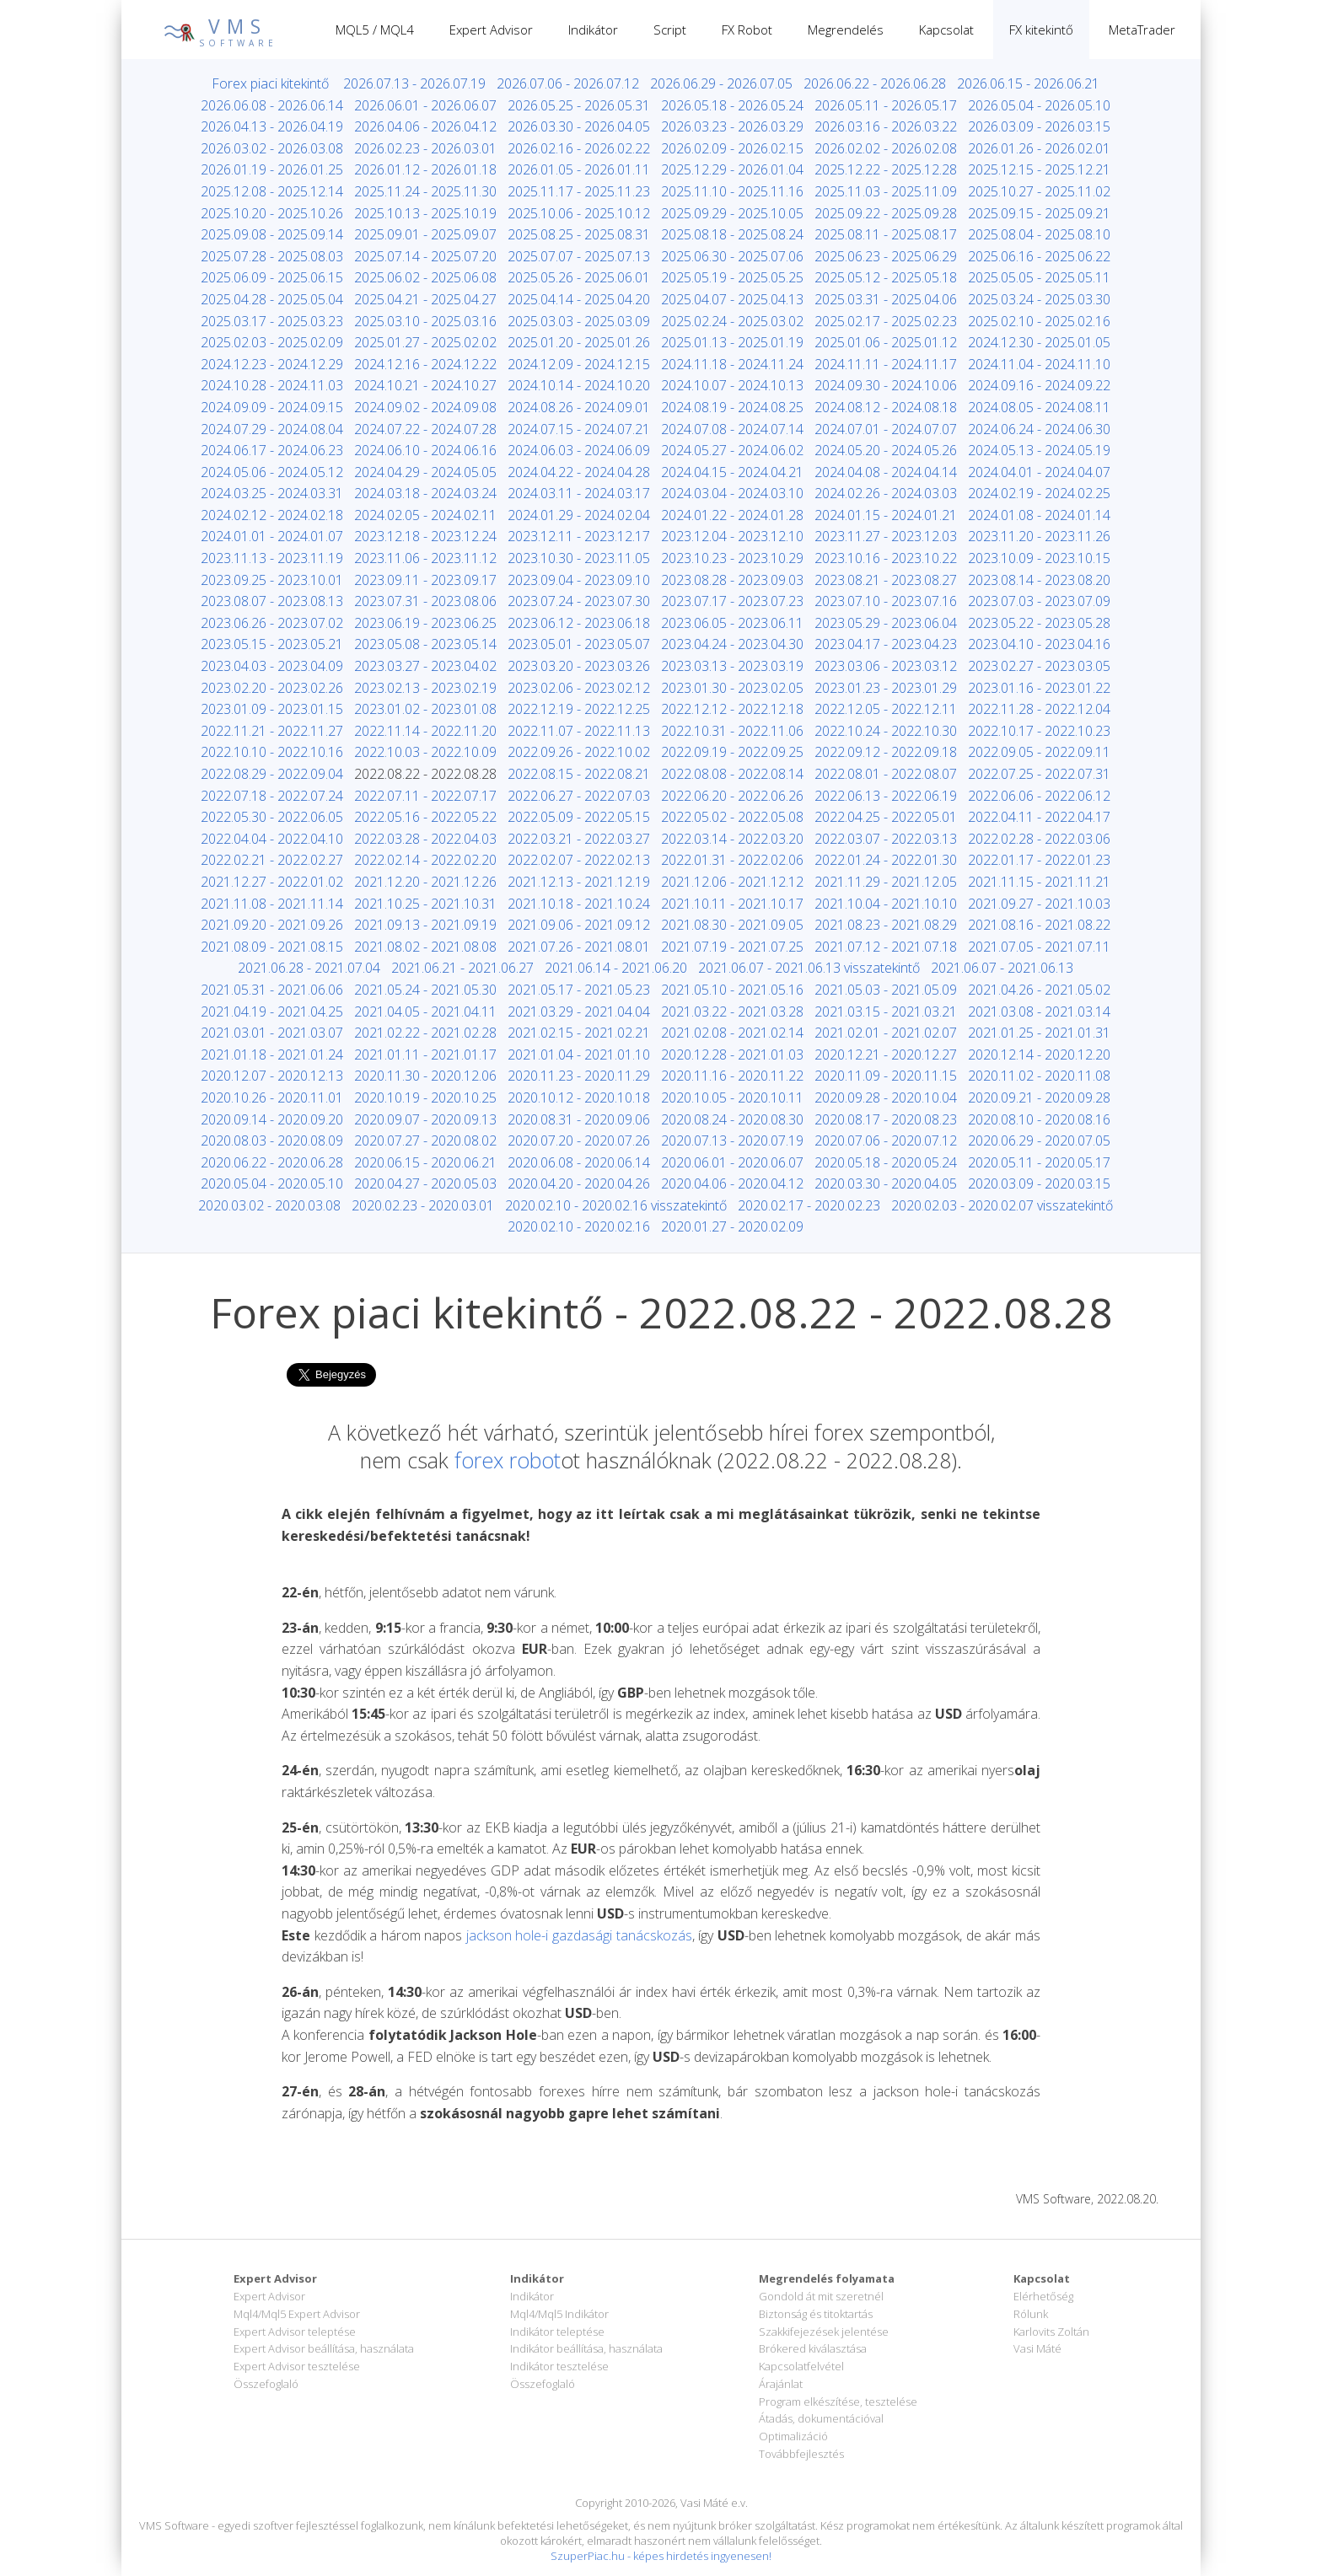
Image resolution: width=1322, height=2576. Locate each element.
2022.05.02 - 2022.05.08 (732, 817)
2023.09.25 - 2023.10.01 (272, 580)
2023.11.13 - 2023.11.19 (272, 558)
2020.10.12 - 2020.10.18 (579, 1097)
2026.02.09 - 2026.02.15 (732, 148)
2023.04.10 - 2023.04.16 (1039, 644)
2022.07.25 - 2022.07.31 (1039, 774)
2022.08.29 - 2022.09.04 (272, 774)
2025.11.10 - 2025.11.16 (732, 191)
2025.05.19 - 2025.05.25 (732, 277)
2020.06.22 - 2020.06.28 (272, 1162)
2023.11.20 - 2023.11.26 (1039, 536)
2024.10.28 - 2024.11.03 (272, 385)
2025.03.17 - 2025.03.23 (272, 321)
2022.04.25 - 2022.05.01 (885, 817)
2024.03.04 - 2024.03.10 (732, 493)
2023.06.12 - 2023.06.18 (579, 623)
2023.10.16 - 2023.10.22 (885, 558)
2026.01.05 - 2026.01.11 (579, 169)
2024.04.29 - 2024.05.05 (425, 472)
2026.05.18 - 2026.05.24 (732, 105)
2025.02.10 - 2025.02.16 (1039, 321)
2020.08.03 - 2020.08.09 (272, 1140)
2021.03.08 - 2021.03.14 (1039, 1011)
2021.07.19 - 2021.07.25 (732, 946)
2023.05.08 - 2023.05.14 (425, 644)
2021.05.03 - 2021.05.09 (885, 989)
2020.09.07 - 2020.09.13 (425, 1119)
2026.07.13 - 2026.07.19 (414, 83)
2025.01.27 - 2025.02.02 (425, 342)
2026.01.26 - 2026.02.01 (1039, 148)
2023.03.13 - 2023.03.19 (732, 666)
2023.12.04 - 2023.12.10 (732, 536)
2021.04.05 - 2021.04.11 (425, 1011)
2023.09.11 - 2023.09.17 (425, 580)
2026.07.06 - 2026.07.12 (568, 83)
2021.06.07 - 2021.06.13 (1002, 967)
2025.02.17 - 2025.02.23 (885, 321)
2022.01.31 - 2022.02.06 (732, 860)
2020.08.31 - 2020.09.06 (579, 1119)
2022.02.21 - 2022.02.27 (272, 860)
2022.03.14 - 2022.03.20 (732, 838)
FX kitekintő (1041, 29)
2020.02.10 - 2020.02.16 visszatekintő (616, 1205)
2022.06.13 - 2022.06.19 (885, 795)
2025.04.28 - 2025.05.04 (272, 299)
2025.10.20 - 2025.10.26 (272, 213)
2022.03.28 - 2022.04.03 (425, 838)
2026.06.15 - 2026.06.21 (1028, 83)
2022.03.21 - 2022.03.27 (579, 838)
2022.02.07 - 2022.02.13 (579, 860)
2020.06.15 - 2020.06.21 (425, 1162)
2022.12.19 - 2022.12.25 (579, 709)
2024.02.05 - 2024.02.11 (425, 515)
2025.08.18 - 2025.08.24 (732, 234)
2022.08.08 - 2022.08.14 (732, 774)
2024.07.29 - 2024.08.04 (272, 429)
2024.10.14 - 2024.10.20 (579, 385)
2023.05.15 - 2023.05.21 (272, 644)
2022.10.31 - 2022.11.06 (732, 731)
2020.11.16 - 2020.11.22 (732, 1075)
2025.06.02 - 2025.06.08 (425, 277)
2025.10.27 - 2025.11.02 (1039, 191)
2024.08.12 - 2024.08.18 (885, 407)
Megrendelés (846, 29)
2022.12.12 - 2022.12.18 (732, 709)
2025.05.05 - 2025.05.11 (1039, 277)
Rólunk (1030, 2313)
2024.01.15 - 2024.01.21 (885, 515)
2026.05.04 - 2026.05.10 (1039, 105)
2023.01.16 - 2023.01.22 (1039, 688)
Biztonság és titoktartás (816, 2313)
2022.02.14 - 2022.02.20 (425, 860)
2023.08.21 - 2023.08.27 (885, 580)
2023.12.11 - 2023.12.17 (579, 536)
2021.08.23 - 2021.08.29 (885, 924)
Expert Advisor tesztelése (297, 2366)
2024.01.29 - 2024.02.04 (579, 515)
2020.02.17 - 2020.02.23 (809, 1205)
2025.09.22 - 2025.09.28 (885, 213)
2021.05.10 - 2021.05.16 (732, 989)
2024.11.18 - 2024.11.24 (732, 364)
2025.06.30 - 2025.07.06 (732, 256)
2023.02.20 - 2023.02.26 (272, 688)
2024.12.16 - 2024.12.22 (425, 364)
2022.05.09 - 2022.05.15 (579, 817)
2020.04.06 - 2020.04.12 (732, 1183)
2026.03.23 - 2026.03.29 (732, 126)
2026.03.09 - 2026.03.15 (1039, 126)
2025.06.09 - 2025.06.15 (272, 277)
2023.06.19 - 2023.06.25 (425, 623)
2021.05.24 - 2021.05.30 (425, 989)
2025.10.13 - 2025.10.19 (425, 213)
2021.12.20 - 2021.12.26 (425, 881)
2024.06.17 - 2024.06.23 (272, 450)
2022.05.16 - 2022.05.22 (425, 817)
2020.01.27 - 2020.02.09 (732, 1226)
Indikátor (593, 29)
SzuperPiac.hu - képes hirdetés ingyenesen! (661, 2555)
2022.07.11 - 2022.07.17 (425, 795)
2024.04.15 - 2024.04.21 (732, 472)
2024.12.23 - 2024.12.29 (272, 364)
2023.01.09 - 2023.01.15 (272, 709)
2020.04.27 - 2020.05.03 (425, 1183)
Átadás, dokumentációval (821, 2418)
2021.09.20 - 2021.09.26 (272, 924)
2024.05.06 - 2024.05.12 (272, 472)
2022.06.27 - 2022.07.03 (579, 795)
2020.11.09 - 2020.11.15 (885, 1075)
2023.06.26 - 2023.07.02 (272, 623)
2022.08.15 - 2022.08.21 (579, 774)
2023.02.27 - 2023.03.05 (1039, 666)
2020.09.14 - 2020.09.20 (272, 1119)
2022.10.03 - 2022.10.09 (425, 752)
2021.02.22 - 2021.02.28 (425, 1032)
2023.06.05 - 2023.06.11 (732, 623)
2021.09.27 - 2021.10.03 (1039, 903)
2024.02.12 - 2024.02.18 (272, 515)
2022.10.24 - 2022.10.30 (885, 731)
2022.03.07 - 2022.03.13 (885, 838)
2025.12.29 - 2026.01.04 (732, 169)
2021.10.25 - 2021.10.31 (425, 903)
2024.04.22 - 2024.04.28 (579, 472)
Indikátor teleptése (557, 2331)
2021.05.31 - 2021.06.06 (272, 989)
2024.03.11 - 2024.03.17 (579, 493)
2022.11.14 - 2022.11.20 (425, 731)
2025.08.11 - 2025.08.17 (885, 234)
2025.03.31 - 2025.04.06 (885, 299)
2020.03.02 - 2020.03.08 (269, 1205)
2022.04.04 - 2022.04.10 (272, 838)
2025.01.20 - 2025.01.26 (579, 342)
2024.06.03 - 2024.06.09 (579, 450)
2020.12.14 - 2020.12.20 (1039, 1054)
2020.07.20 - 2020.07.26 (579, 1140)
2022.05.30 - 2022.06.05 (272, 817)
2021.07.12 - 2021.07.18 (885, 946)
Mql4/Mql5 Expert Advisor (297, 2313)
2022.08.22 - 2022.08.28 (425, 774)
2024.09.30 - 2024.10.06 (885, 385)
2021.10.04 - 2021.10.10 (885, 903)
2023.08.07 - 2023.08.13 (272, 601)
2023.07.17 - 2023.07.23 (732, 601)
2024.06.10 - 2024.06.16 (425, 450)
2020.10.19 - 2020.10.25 (425, 1097)
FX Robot (747, 29)
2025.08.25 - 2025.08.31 (579, 234)
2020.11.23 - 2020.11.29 (579, 1075)
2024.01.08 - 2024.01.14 (1039, 515)
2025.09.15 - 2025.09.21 (1039, 213)
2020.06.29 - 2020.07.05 (1039, 1140)
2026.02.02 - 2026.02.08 (885, 148)
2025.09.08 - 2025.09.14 (272, 234)
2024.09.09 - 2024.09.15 (272, 407)
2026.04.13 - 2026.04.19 (272, 126)
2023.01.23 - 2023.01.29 (885, 688)
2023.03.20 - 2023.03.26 (579, 666)
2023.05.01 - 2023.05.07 (579, 644)
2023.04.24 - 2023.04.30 (732, 644)
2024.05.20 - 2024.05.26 (885, 450)
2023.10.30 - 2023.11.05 (579, 558)
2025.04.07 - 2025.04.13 (732, 299)
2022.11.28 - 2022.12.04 (1039, 709)
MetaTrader (1142, 29)
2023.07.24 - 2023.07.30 (579, 601)
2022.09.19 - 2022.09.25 (732, 752)
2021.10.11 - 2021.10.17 (732, 903)
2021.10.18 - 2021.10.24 (579, 903)
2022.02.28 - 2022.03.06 (1039, 838)
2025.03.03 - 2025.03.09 (579, 321)
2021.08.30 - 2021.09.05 (732, 924)
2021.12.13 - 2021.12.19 (579, 881)
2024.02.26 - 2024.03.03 (885, 493)
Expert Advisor (491, 29)
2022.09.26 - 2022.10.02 (579, 752)
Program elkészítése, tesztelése (838, 2401)
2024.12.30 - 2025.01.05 (1039, 342)
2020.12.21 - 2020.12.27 (885, 1054)
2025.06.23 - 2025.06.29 (885, 256)
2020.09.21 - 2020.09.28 (1039, 1097)
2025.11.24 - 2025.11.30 (425, 191)
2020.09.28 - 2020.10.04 (885, 1097)
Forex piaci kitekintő (270, 83)
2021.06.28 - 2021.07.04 (309, 967)
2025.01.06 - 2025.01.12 (885, 342)
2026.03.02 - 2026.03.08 (272, 148)
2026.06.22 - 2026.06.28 (874, 83)
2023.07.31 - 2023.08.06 (425, 601)
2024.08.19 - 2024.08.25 (732, 407)
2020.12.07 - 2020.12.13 (272, 1075)
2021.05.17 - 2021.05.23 (579, 989)
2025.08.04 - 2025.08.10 (1039, 234)
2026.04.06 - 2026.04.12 (425, 126)
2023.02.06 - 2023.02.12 (579, 688)
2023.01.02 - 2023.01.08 (425, 709)
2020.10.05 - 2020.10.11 (732, 1097)
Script (669, 29)
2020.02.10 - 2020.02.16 (579, 1226)
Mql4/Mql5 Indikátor (559, 2313)
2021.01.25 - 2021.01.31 (1039, 1032)
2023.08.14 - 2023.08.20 (1039, 580)
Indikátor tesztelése (559, 2366)
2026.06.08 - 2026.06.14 (272, 105)
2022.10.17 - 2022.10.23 (1039, 731)
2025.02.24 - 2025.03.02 (732, 321)
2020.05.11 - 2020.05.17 (1039, 1162)
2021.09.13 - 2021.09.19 (425, 924)
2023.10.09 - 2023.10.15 (1039, 558)
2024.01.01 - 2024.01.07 (272, 536)
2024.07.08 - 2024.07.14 (732, 429)
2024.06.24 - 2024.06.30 (1039, 429)
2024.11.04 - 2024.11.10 (1039, 364)
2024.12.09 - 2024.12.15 (579, 364)
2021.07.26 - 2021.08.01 (579, 946)
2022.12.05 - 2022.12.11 (885, 709)
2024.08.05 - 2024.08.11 (1039, 407)
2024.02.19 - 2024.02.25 (1039, 493)
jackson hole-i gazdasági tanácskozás (579, 1935)
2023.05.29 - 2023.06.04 (885, 623)
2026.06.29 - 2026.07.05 (721, 83)
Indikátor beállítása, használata (586, 2348)
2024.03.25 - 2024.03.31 (272, 493)
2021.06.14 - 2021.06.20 (616, 967)
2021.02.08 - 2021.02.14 (732, 1032)
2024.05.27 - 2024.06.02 (732, 450)
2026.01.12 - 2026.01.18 (425, 169)
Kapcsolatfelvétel (801, 2366)
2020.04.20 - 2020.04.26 (579, 1183)
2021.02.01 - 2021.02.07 (885, 1032)
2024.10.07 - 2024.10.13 (732, 385)
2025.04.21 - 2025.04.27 (425, 299)
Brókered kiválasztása (813, 2348)
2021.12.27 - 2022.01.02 (272, 881)
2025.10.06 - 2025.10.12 (579, 213)
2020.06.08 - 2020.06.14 (579, 1162)
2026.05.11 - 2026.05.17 (885, 105)
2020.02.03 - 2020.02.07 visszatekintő (1002, 1205)
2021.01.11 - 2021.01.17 (425, 1054)
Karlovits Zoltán (1051, 2331)
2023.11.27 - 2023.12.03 (885, 536)
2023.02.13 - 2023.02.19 (425, 688)
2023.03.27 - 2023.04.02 (425, 666)
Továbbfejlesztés (801, 2453)
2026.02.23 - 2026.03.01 (425, 148)
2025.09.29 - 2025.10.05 (732, 213)
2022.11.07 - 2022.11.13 (579, 731)
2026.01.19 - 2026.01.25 (272, 169)
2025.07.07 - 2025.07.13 (579, 256)
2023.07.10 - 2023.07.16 (885, 601)
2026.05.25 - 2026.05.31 (579, 105)
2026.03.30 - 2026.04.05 (579, 126)
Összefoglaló (266, 2383)
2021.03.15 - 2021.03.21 (885, 1011)
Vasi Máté (1037, 2348)
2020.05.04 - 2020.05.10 (272, 1183)
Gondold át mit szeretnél (821, 2296)
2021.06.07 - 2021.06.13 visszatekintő (809, 967)
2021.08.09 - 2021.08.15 (272, 946)
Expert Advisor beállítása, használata (324, 2348)
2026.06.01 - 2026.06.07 (425, 105)
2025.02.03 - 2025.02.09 (272, 342)
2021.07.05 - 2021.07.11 (1039, 946)
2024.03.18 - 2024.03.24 (425, 493)
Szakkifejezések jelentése (824, 2331)
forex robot (507, 1460)
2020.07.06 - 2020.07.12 (885, 1140)
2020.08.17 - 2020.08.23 (885, 1119)
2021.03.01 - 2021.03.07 (272, 1032)
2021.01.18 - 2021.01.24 (272, 1054)
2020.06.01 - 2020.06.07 (732, 1162)
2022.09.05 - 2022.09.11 (1039, 752)
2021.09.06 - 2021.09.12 (579, 924)
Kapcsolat (946, 29)
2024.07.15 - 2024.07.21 (579, 429)
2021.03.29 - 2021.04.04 (579, 1011)
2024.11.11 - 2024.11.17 (885, 364)
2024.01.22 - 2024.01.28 (732, 515)
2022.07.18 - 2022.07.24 (272, 795)
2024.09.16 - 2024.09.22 (1039, 385)
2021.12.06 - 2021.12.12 (732, 881)
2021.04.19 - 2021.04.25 (272, 1011)
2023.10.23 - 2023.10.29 (732, 558)
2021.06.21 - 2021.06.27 (462, 967)
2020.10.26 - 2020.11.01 (272, 1097)
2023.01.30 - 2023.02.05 (732, 688)
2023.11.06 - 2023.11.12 (425, 558)
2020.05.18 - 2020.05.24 (885, 1162)
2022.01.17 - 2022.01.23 (1039, 860)
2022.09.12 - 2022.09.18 (885, 752)
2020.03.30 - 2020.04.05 (885, 1183)
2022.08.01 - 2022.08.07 (885, 774)
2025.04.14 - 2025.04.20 (579, 299)
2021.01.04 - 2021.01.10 (579, 1054)
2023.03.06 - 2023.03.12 (885, 666)
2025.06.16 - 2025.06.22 (1039, 256)
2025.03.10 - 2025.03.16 (425, 321)
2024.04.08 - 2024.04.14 (885, 472)
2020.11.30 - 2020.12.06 (425, 1075)
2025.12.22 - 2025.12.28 (885, 169)
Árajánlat (781, 2383)
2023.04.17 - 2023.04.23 (885, 644)
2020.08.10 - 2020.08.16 (1039, 1119)
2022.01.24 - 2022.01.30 (885, 860)
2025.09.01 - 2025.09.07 (425, 234)
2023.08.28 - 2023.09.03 (732, 580)
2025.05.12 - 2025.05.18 (885, 277)
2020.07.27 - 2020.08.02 (425, 1140)
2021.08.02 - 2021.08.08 (425, 946)
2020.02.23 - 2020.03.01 (423, 1205)
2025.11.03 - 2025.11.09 (885, 191)
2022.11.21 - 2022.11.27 (272, 731)
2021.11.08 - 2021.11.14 (272, 903)
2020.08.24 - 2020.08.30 (732, 1119)
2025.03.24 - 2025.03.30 (1039, 299)
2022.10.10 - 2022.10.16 (272, 752)
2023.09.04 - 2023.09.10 (579, 580)
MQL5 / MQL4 (375, 29)
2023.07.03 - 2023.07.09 (1039, 601)
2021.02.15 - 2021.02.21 (579, 1032)
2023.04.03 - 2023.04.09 (272, 666)
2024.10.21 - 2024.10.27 (425, 385)
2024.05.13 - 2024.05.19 (1039, 450)
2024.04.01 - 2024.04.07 (1039, 472)
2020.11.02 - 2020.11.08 (1039, 1075)
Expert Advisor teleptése (295, 2331)
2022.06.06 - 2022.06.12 (1039, 795)
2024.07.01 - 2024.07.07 (885, 429)
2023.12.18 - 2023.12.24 (425, 536)
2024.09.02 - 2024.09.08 (425, 407)
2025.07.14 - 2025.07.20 (425, 256)
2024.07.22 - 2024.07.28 (425, 429)
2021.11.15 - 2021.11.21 (1039, 881)
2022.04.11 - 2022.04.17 (1039, 817)
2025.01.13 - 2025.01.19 (732, 342)
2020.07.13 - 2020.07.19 (732, 1140)
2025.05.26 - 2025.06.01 (579, 277)
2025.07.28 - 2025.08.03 (272, 256)
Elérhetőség (1043, 2296)
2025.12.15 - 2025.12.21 (1039, 169)
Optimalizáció (793, 2436)
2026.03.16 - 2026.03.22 (885, 126)
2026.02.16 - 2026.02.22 (579, 148)
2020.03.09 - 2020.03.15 (1039, 1183)
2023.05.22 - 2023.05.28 (1039, 623)
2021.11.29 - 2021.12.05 (885, 881)
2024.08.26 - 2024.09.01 (579, 407)
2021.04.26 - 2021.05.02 (1039, 989)
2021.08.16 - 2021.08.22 (1039, 924)
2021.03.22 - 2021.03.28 (732, 1011)
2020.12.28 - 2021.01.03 (732, 1054)
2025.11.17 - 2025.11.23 (579, 191)
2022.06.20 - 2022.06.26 (732, 795)
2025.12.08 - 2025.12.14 (272, 191)
